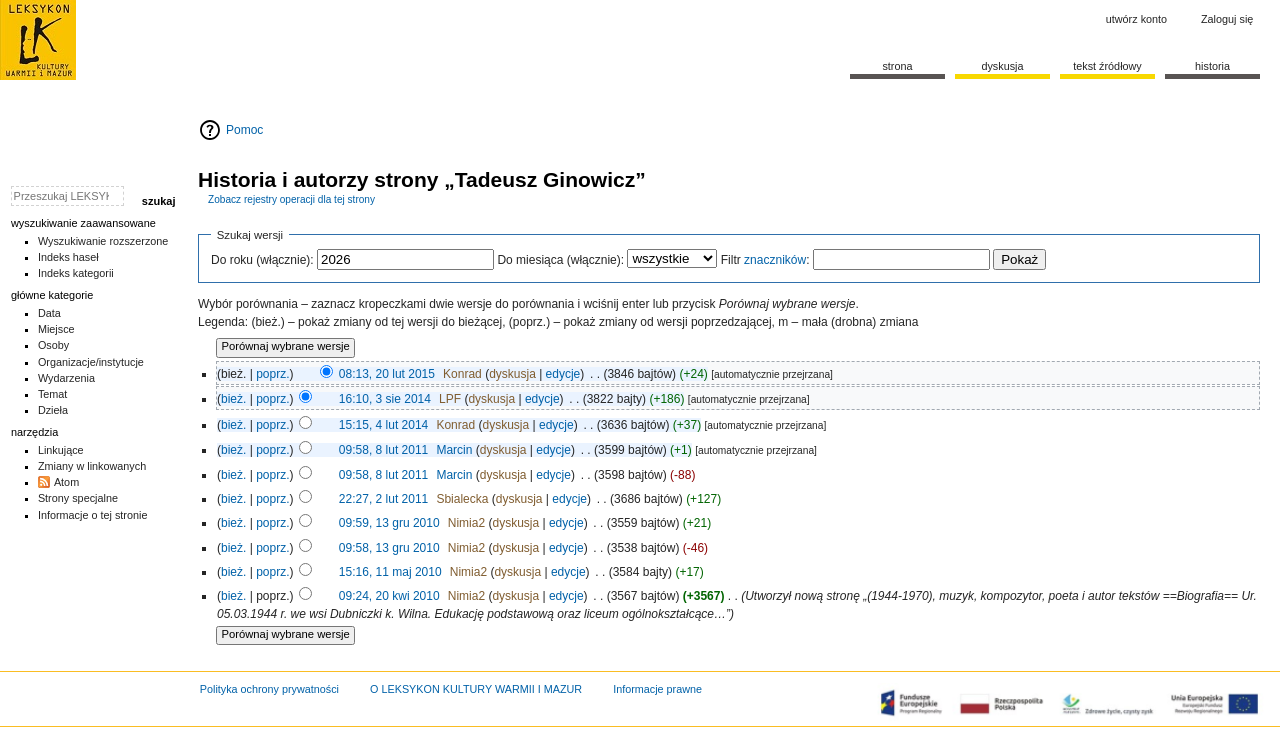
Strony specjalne (78, 498)
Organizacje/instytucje (91, 362)
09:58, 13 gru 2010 (389, 548)
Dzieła (53, 410)
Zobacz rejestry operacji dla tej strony (291, 199)
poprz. (272, 374)
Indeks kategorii (76, 273)
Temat (53, 394)
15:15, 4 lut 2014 (383, 425)
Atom (66, 482)
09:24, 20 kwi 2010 (389, 596)
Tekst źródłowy (1107, 66)
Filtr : (765, 260)
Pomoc (244, 130)
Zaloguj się (1227, 19)
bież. (233, 399)
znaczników (775, 260)
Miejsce (56, 329)
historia (1212, 66)
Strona (897, 66)
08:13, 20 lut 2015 (387, 374)
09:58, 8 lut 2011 (383, 450)
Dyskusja (1002, 66)
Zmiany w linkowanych (92, 466)
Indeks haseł (68, 257)
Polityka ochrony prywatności (269, 689)
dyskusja (512, 374)
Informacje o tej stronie (93, 515)
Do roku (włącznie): (262, 260)
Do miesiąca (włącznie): (560, 260)
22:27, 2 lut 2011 (383, 499)
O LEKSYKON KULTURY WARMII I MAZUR (476, 689)
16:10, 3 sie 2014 (385, 399)
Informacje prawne (657, 689)
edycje (563, 374)
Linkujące (61, 450)
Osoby (53, 345)
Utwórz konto (1136, 19)
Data (49, 313)
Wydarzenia (66, 378)
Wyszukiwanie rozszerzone (103, 241)
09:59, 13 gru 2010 (389, 523)
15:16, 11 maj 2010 (390, 572)
